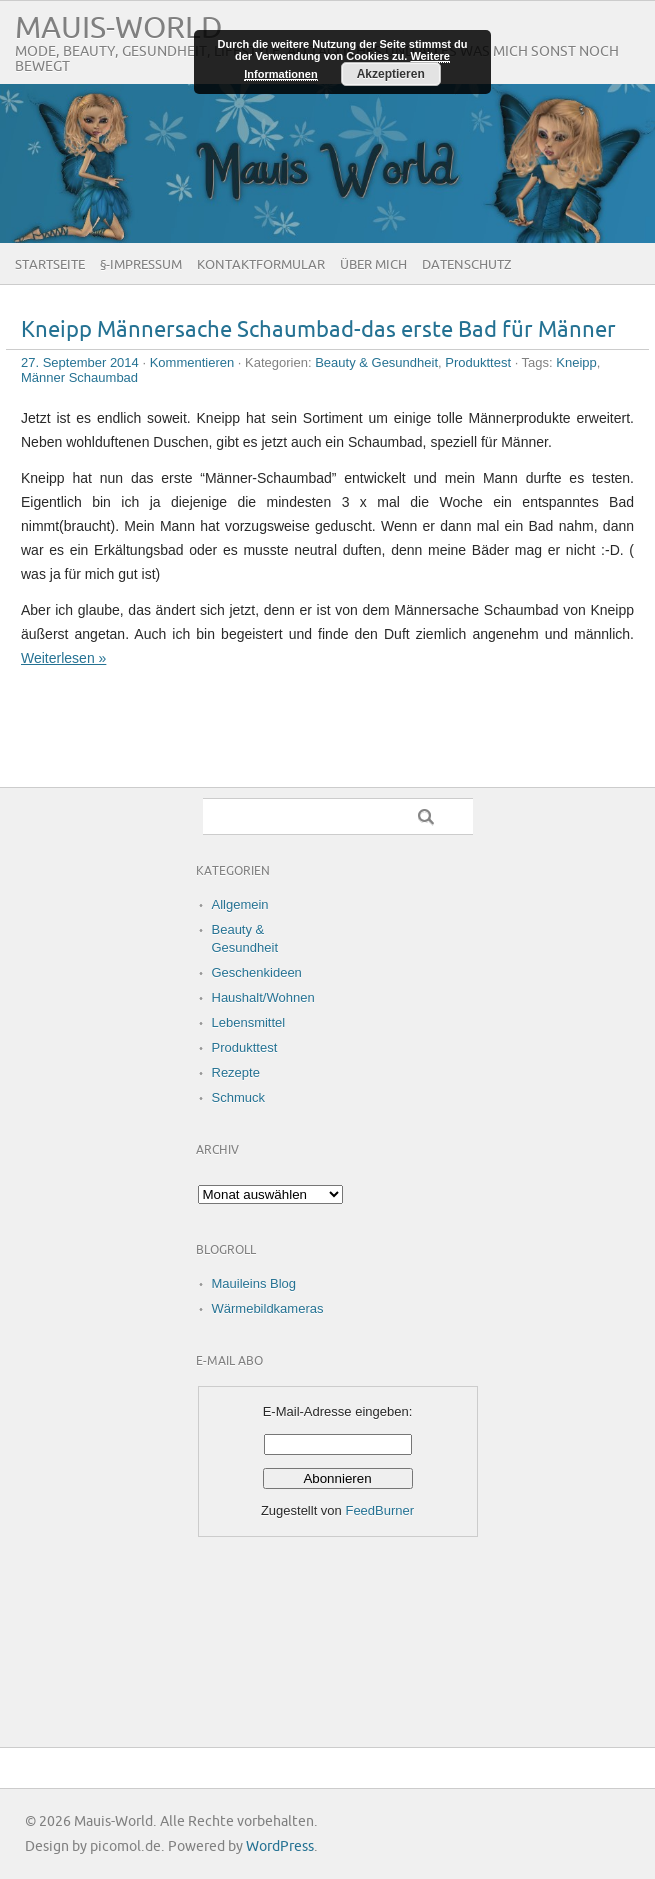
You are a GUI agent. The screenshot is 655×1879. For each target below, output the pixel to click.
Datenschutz (467, 265)
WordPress (280, 1846)
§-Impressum (141, 265)
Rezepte (236, 1072)
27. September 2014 (80, 362)
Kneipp (576, 362)
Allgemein (240, 904)
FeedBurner (379, 1510)
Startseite (50, 265)
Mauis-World (119, 28)
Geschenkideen (257, 972)
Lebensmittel (249, 1022)
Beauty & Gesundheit (376, 362)
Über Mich (373, 265)
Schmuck (238, 1097)
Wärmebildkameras (268, 1308)
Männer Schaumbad (79, 377)
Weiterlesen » (63, 658)
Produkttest (478, 362)
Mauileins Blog (254, 1283)
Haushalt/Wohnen (263, 997)
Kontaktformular (261, 265)
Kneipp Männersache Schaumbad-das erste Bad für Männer (318, 330)
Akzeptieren (391, 74)
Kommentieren (192, 362)
